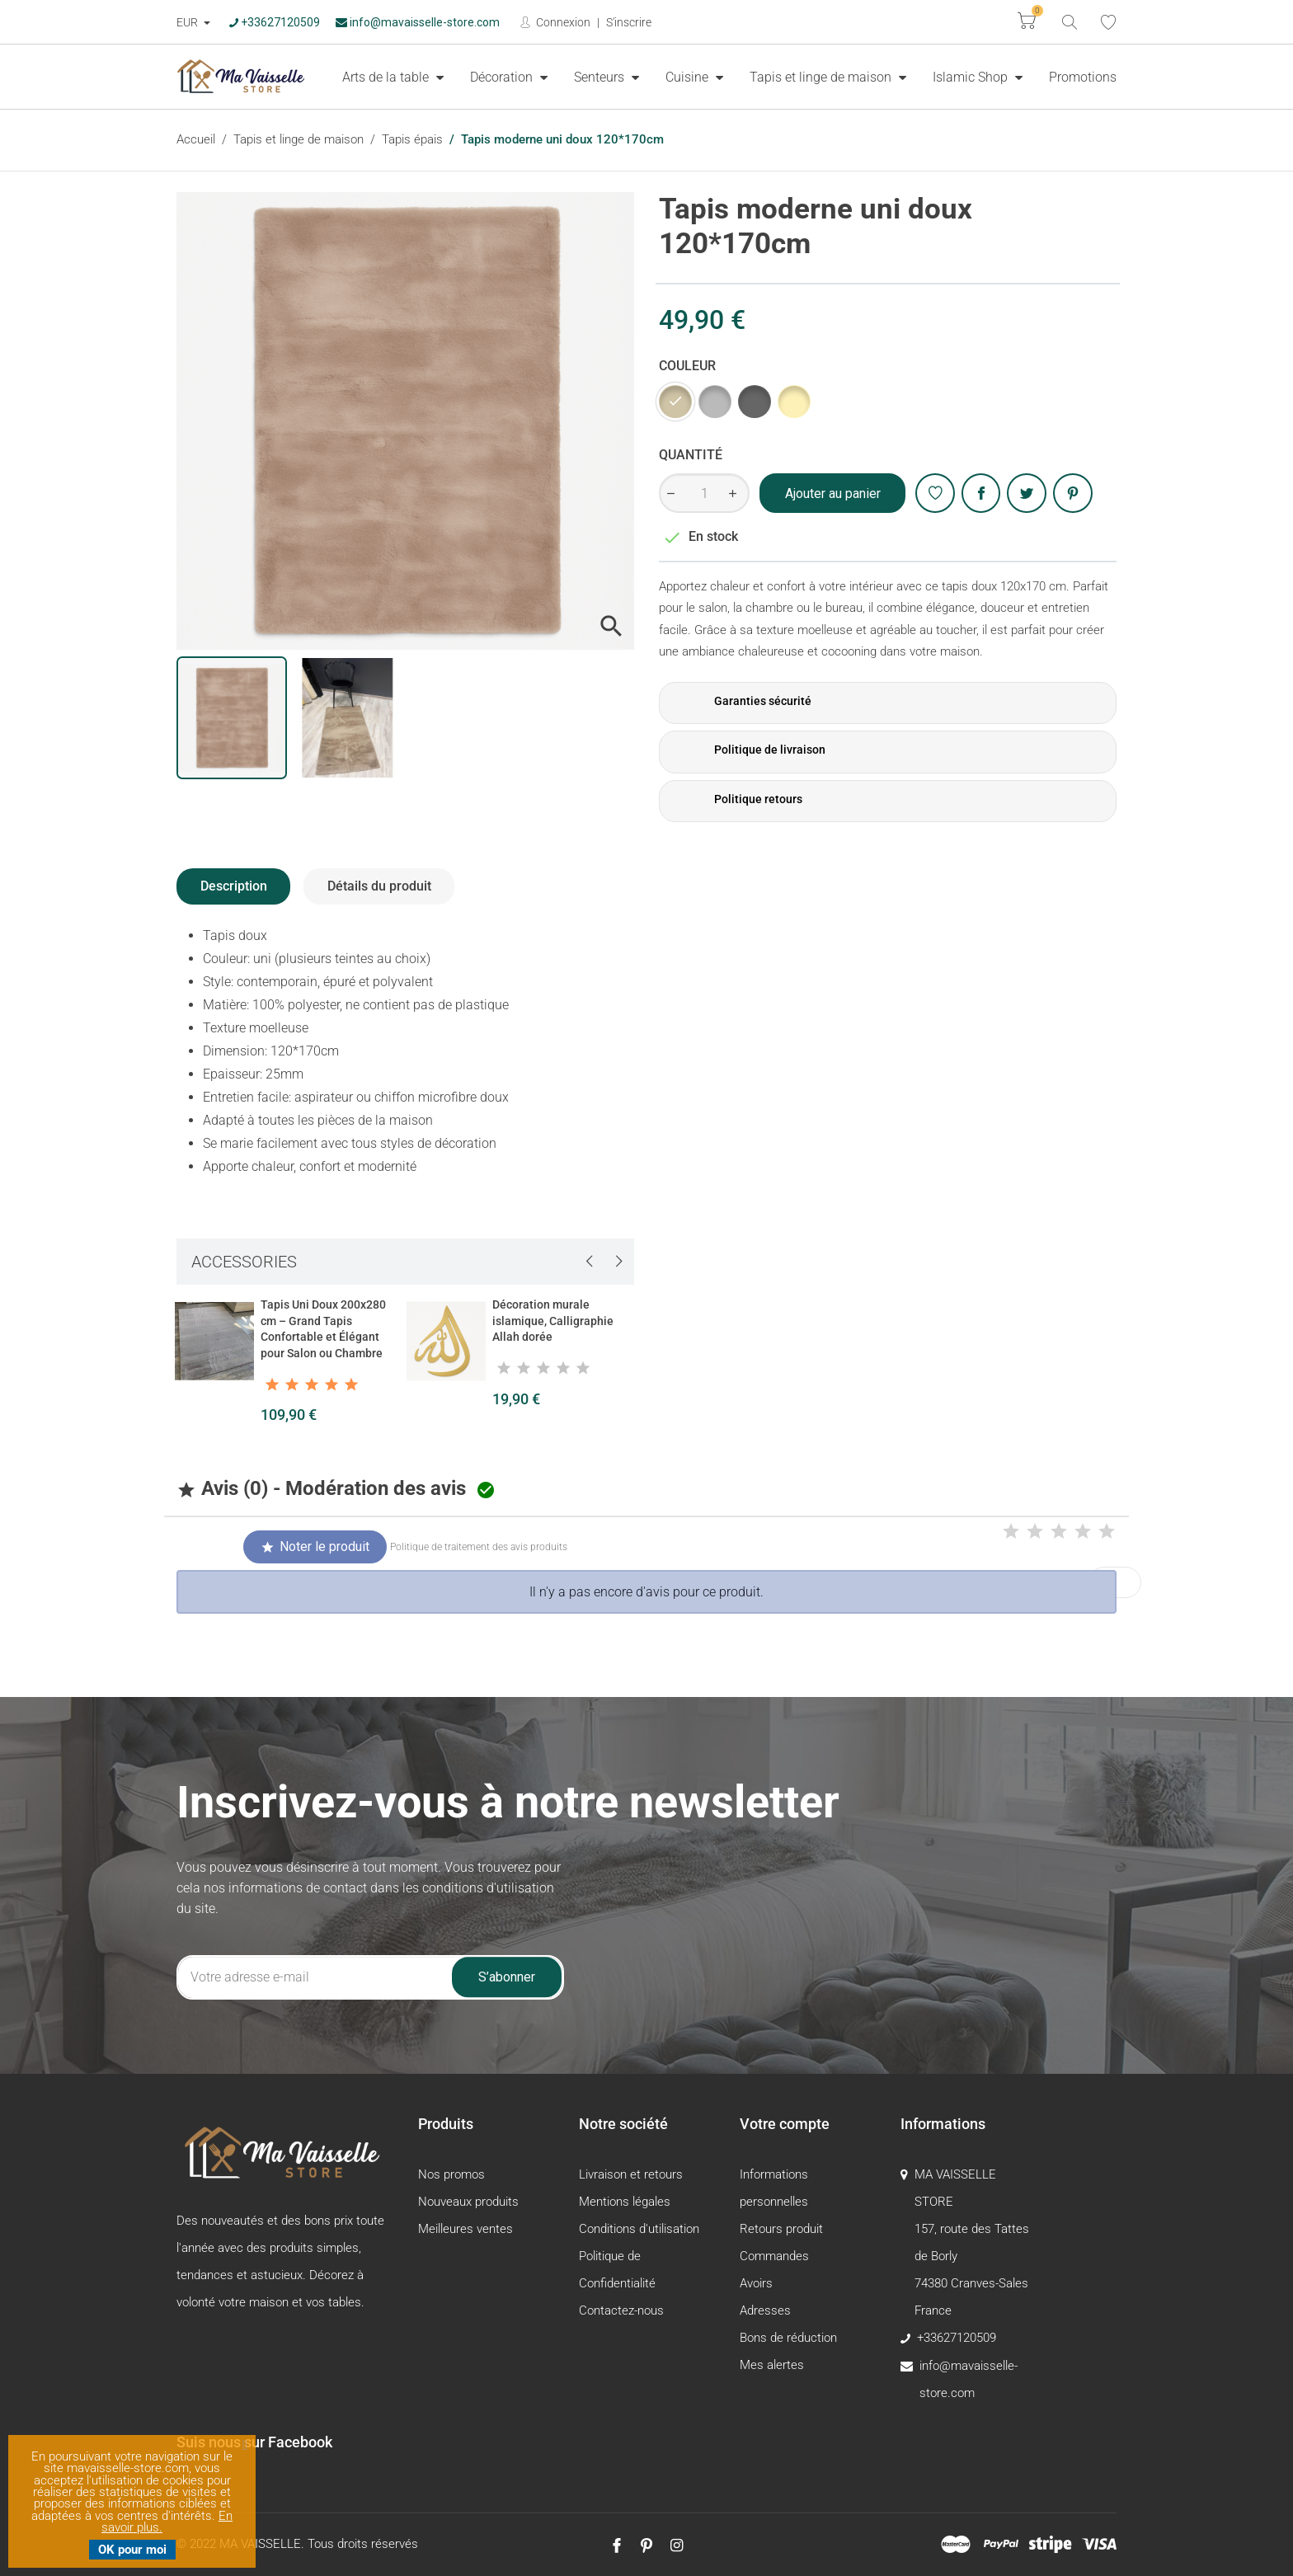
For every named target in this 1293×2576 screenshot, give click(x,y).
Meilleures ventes (465, 2228)
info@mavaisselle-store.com (418, 22)
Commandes (774, 2256)
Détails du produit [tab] (379, 886)
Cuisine (688, 77)
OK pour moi (132, 2549)
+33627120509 (274, 22)
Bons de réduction (788, 2337)
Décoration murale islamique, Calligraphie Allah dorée (553, 1320)
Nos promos (451, 2174)
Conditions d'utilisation (639, 2228)
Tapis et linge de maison (822, 77)
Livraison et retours (631, 2174)
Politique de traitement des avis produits (478, 1547)
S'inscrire (628, 22)
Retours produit (781, 2228)
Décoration (503, 77)
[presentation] (589, 1261)
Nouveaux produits (468, 2201)
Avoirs (756, 2283)
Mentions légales (624, 2201)
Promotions (1083, 77)
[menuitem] (393, 77)
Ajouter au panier (833, 493)
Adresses (765, 2310)
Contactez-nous (621, 2310)
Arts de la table (387, 77)
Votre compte (785, 2123)
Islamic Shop (972, 77)
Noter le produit (315, 1546)
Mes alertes (772, 2364)
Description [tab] (233, 886)
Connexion (562, 22)
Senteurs (601, 77)
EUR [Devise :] (188, 22)
